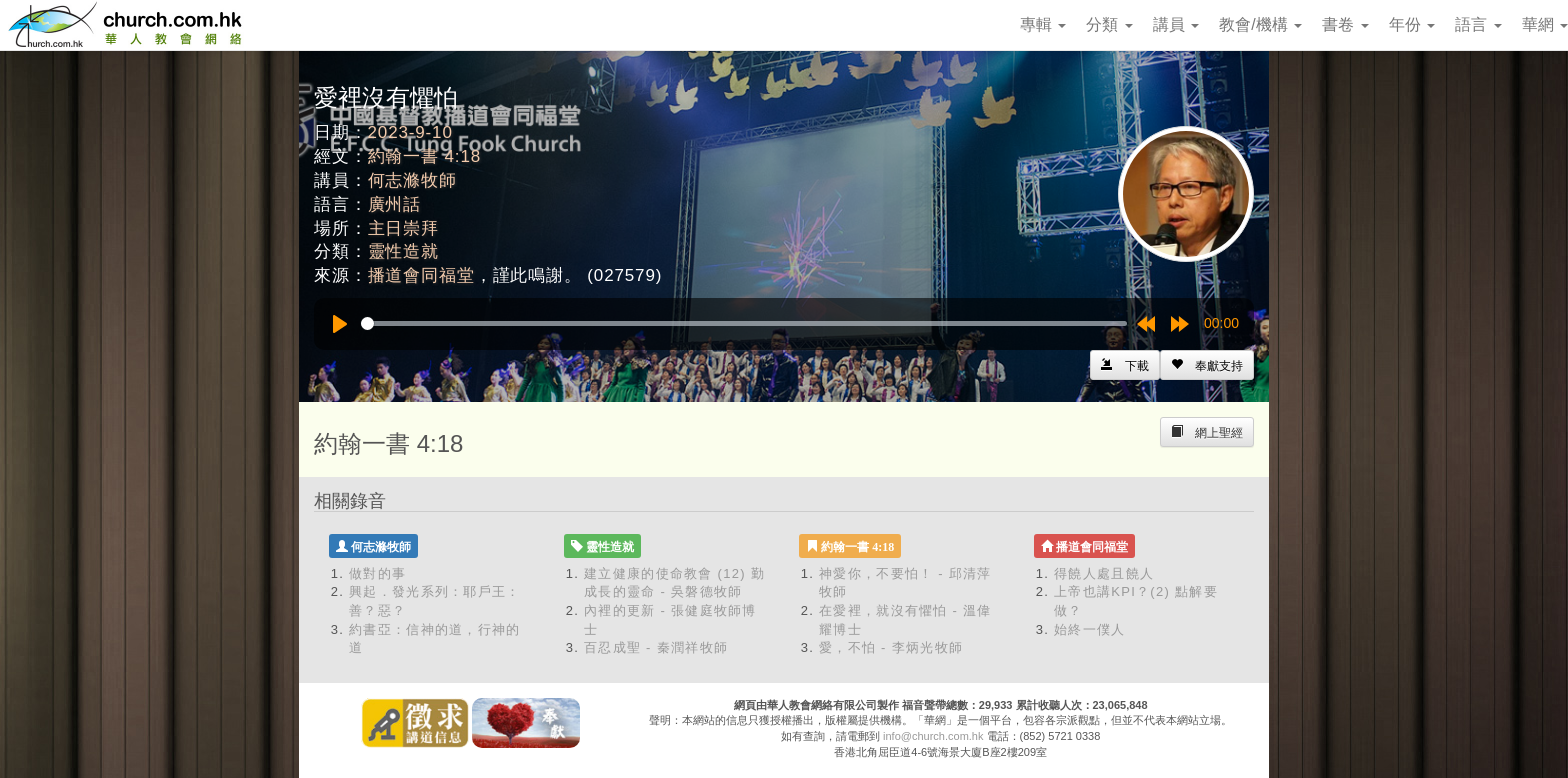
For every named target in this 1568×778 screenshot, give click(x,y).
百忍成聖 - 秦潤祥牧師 (656, 647)
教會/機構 (1260, 24)
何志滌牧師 (412, 180)
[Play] (340, 324)
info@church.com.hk (933, 736)
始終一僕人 (1090, 629)
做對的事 (377, 573)
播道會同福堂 (421, 275)
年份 (1412, 24)
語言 (1478, 24)
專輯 (1043, 24)
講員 (1176, 24)
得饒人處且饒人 (1104, 573)
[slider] (744, 323)
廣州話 (395, 204)
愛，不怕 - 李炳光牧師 (891, 647)
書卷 (1345, 24)
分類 (1109, 24)
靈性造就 (403, 251)
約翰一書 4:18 (424, 156)
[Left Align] (1207, 365)
